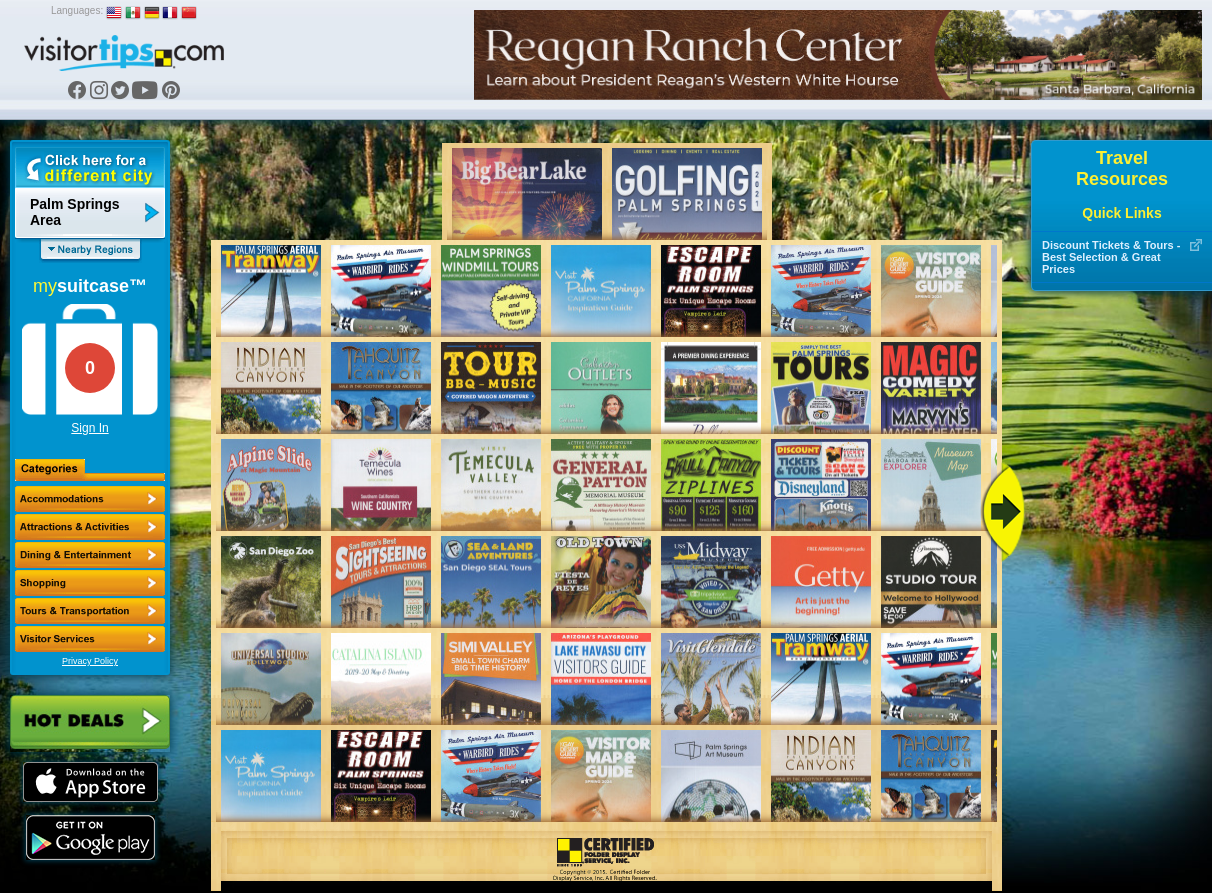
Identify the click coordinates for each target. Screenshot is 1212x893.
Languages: (77, 10)
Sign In (89, 428)
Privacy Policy (90, 661)
